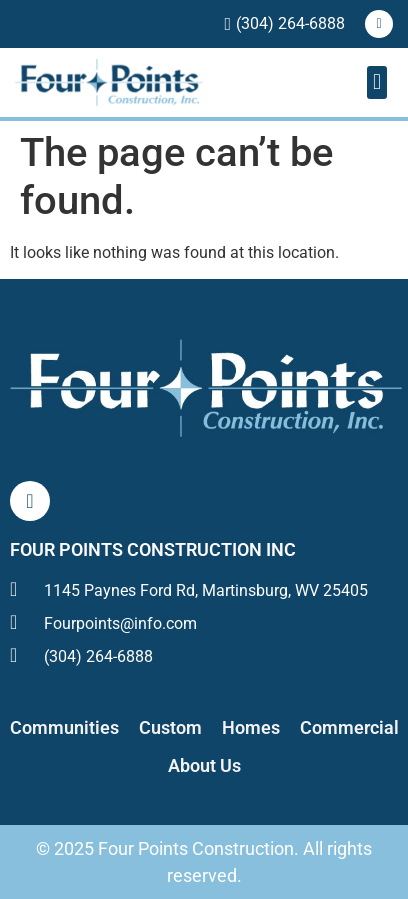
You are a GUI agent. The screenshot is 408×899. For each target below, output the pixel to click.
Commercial (349, 727)
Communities (64, 727)
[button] (376, 82)
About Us (204, 765)
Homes (251, 727)
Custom (170, 727)
